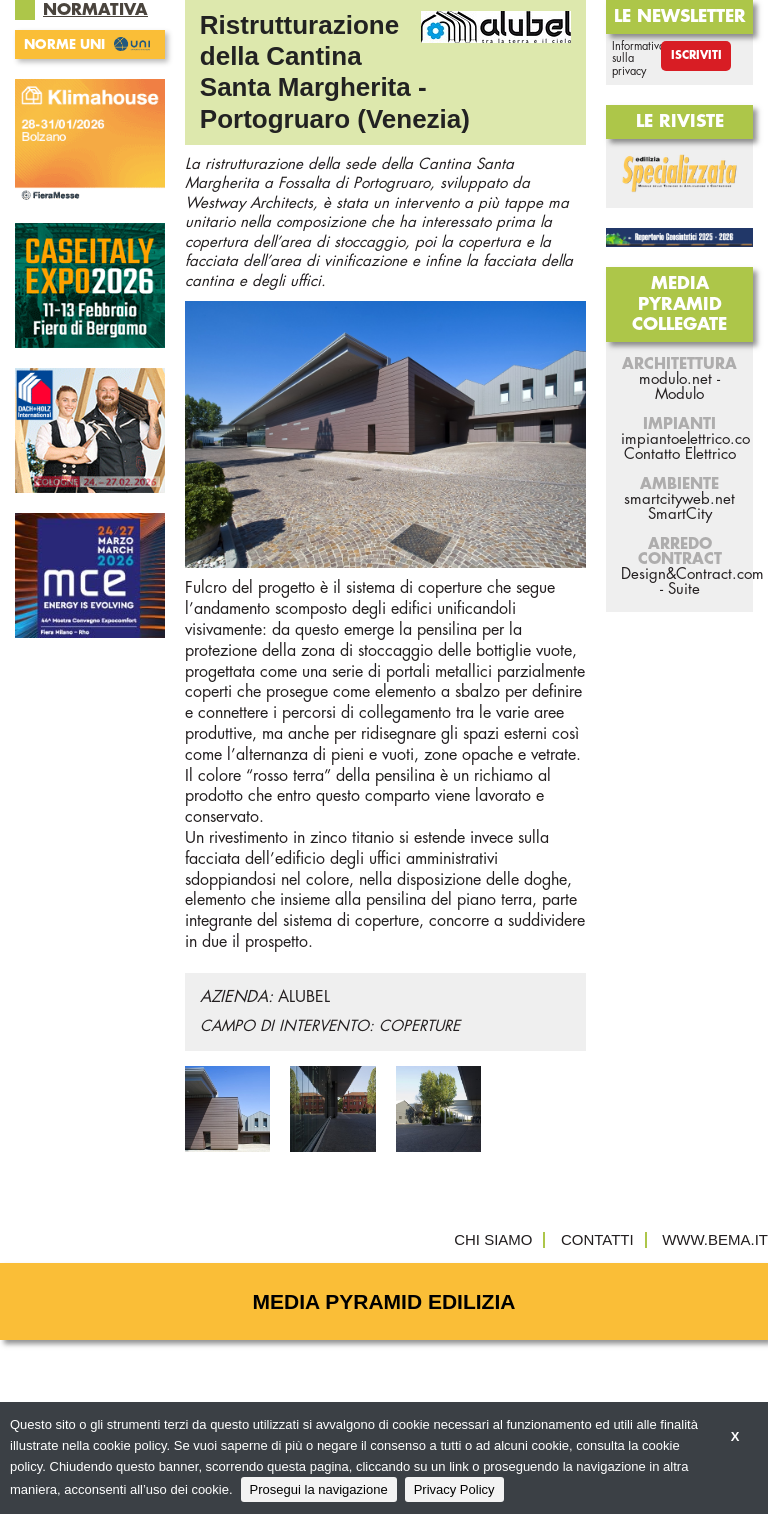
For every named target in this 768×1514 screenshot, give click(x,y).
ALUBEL (304, 997)
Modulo (679, 394)
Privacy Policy (454, 1489)
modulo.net (675, 379)
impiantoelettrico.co (685, 439)
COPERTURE (419, 1026)
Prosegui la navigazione (319, 1489)
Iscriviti (696, 55)
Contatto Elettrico (680, 454)
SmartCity (680, 514)
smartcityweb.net (679, 499)
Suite (684, 589)
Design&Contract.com (692, 574)
